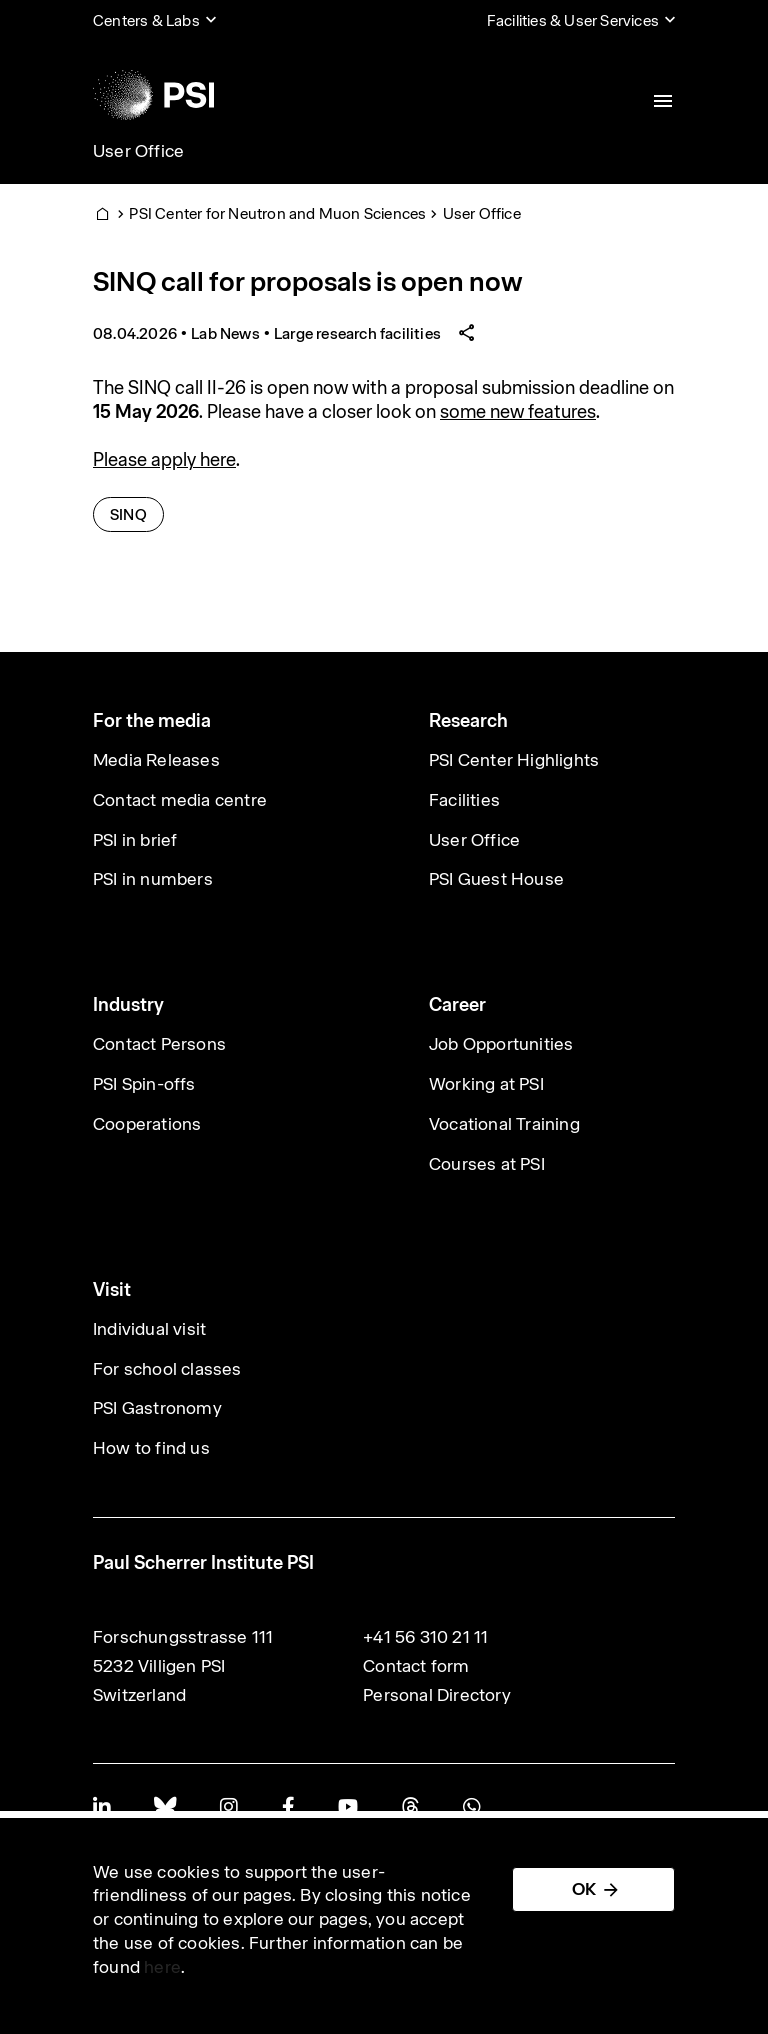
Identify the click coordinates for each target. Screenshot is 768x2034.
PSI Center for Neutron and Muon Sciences (277, 213)
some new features (518, 411)
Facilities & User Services (573, 20)
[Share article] (467, 333)
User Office (138, 151)
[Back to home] (153, 95)
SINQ (137, 513)
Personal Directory (437, 1695)
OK (584, 1889)
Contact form (416, 1666)
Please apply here (164, 459)
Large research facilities (357, 333)
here (162, 1967)
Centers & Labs (146, 20)
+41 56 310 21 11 (425, 1637)
